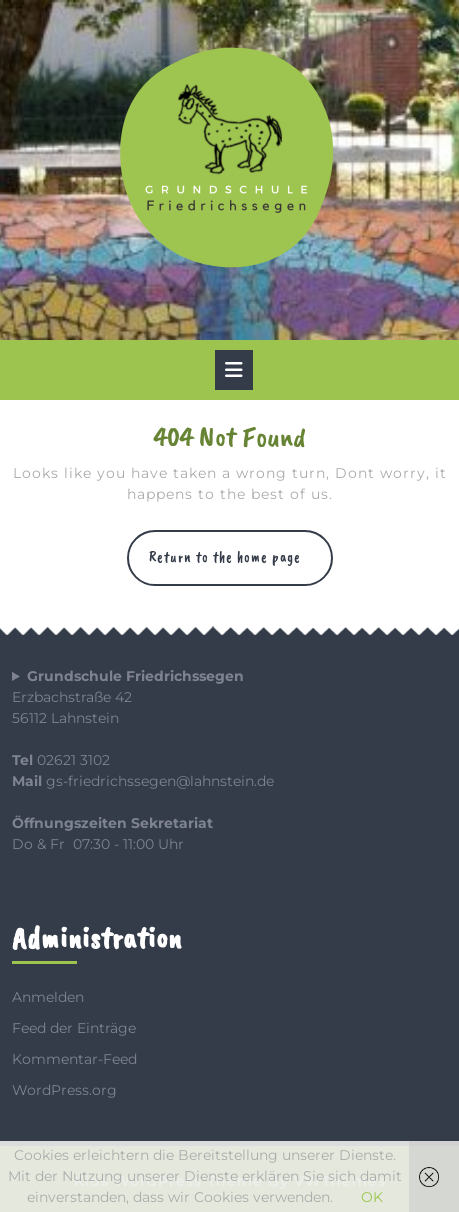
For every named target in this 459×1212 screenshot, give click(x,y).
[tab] (234, 370)
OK (372, 1197)
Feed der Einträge (74, 1028)
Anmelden (48, 997)
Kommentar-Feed (74, 1059)
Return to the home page (241, 566)
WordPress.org (64, 1090)
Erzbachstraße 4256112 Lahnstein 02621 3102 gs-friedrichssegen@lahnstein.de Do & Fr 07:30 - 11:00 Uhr (143, 760)
